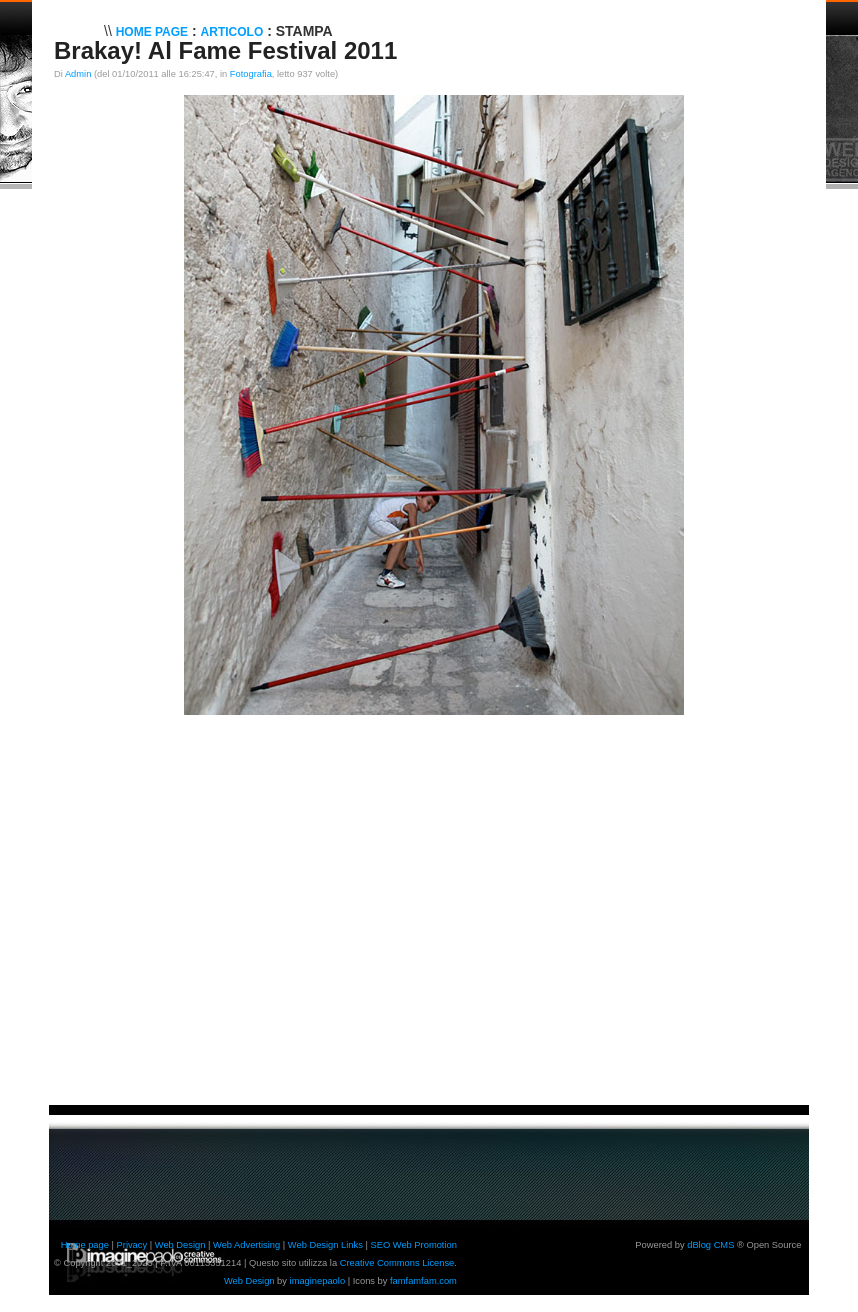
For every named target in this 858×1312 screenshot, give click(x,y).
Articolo (232, 32)
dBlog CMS (710, 1245)
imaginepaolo (318, 1281)
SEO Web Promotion (413, 1245)
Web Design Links (325, 1245)
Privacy (132, 1245)
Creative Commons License (397, 1263)
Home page (85, 1245)
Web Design (180, 1245)
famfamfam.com (423, 1281)
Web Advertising (246, 1245)
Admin (78, 74)
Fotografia (251, 74)
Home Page (152, 32)
